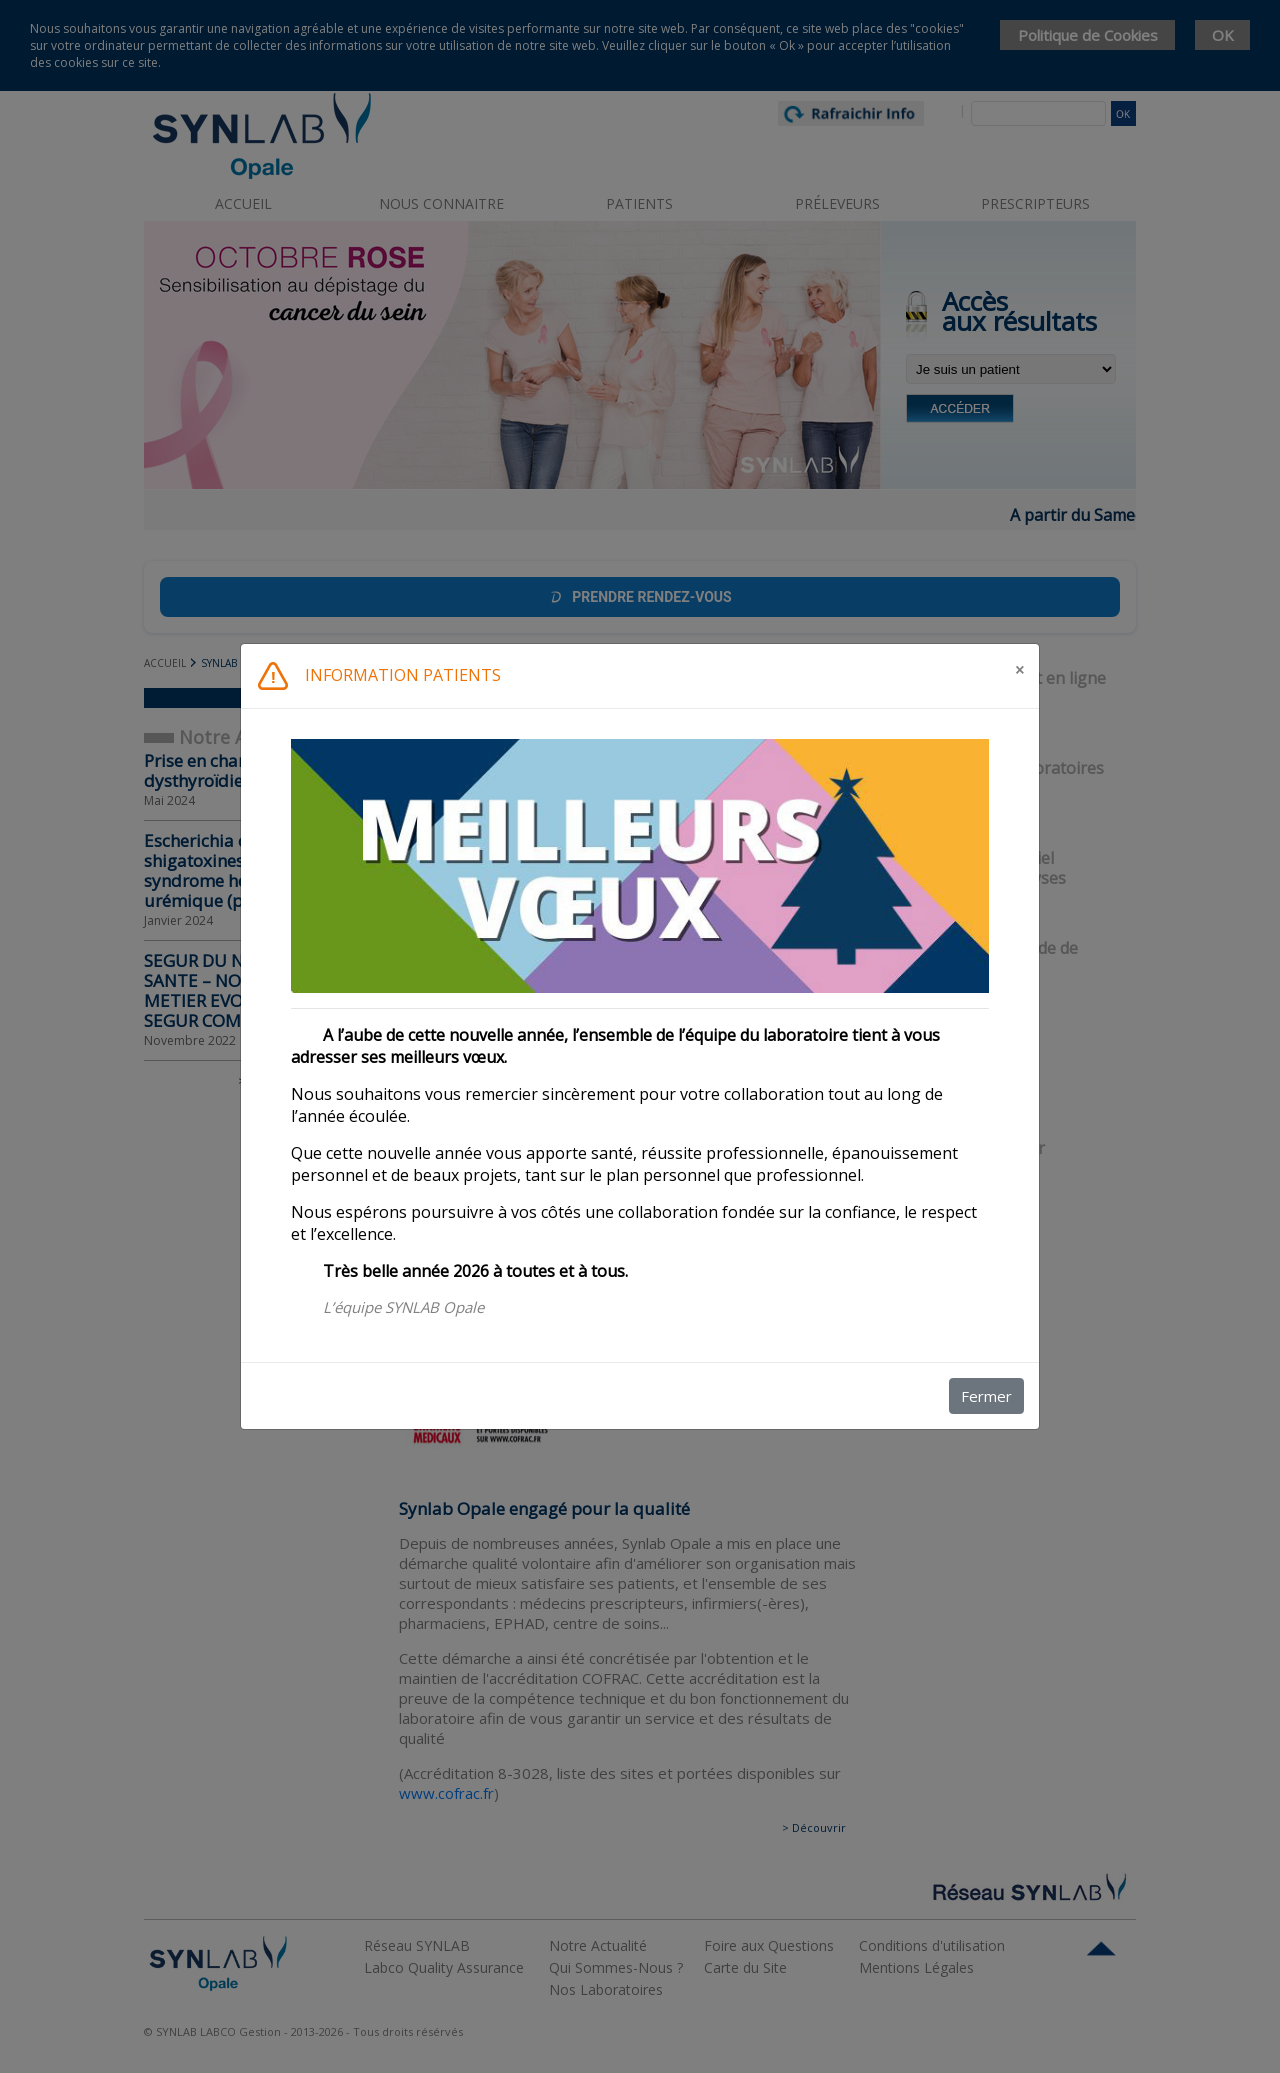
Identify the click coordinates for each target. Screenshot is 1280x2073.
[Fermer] (1019, 670)
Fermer (986, 1396)
